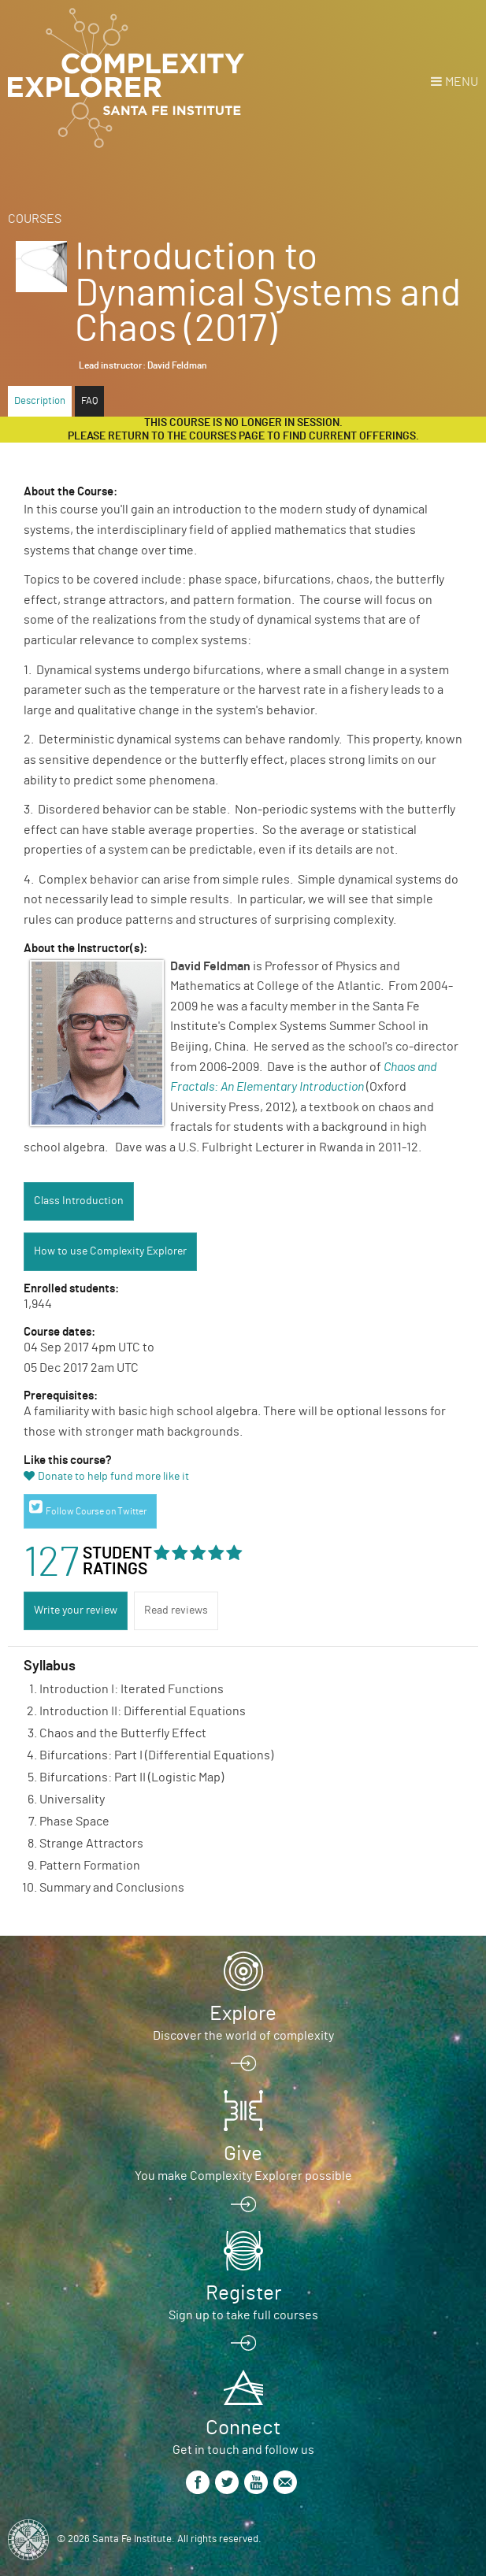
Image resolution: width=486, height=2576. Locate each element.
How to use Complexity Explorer (110, 1251)
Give (243, 2154)
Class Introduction (79, 1200)
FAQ (89, 401)
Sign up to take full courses (243, 2315)
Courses (34, 219)
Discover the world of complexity (243, 2035)
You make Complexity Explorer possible (243, 2176)
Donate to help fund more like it (113, 1476)
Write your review (75, 1610)
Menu (461, 82)
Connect (243, 2428)
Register (243, 2293)
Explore (243, 2013)
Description (39, 401)
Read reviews (176, 1610)
